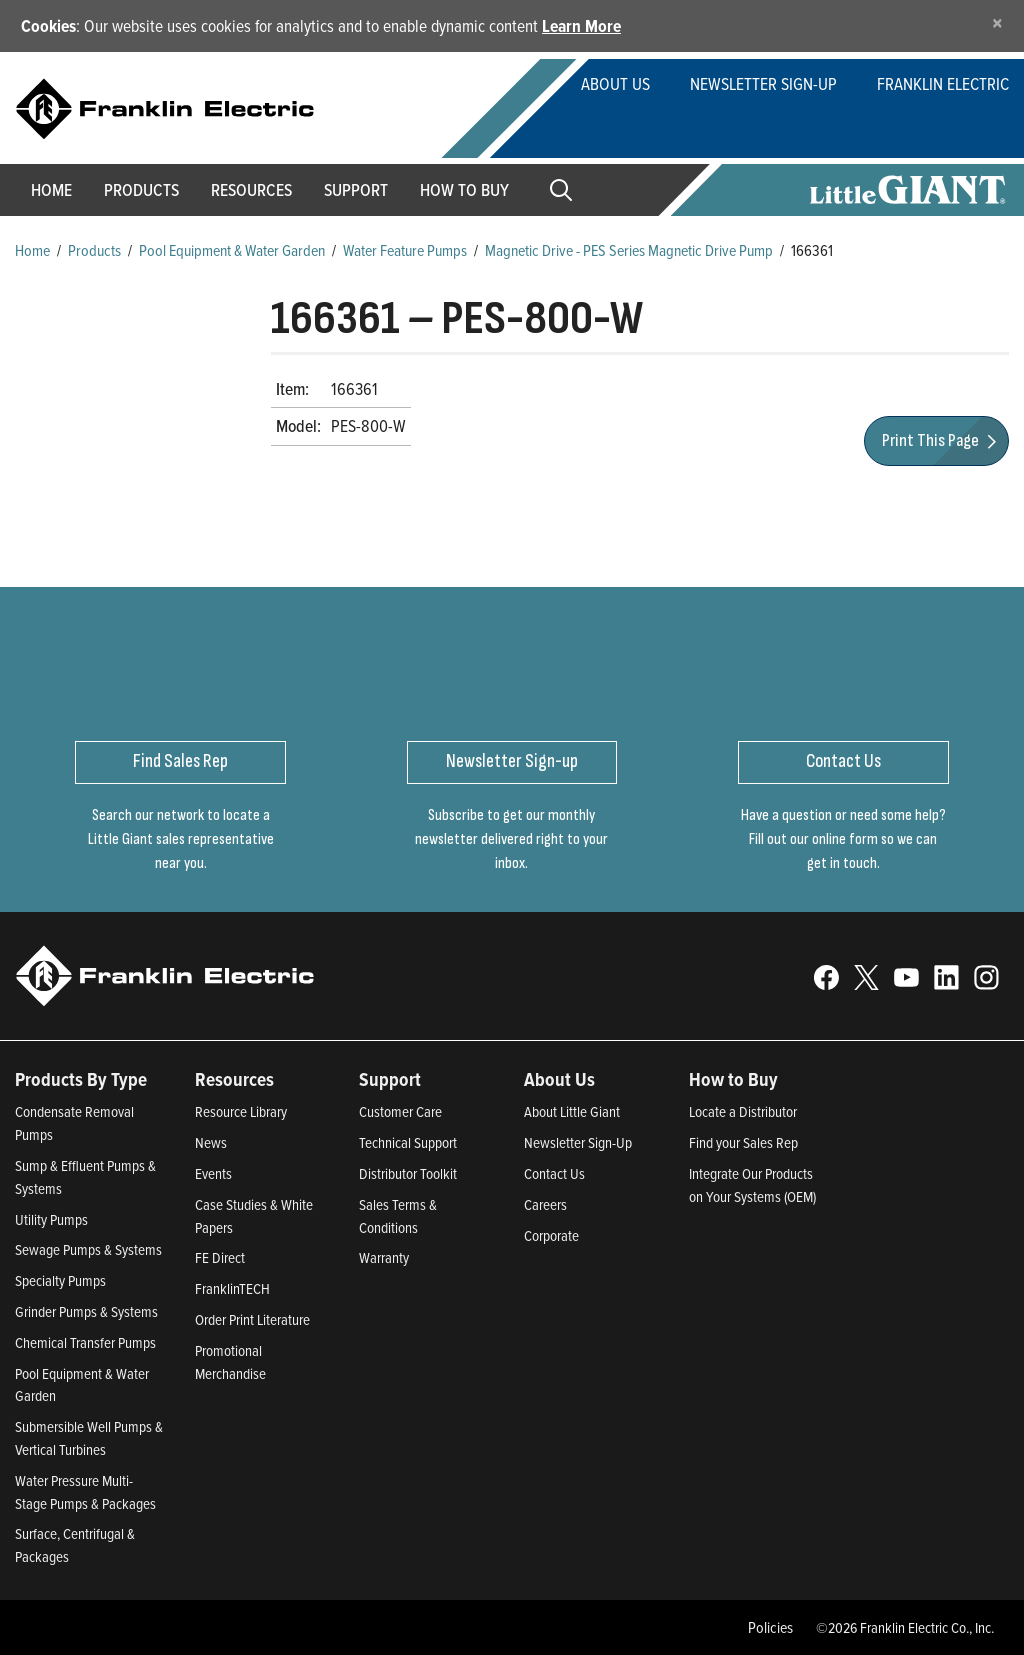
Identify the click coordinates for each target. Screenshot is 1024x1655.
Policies (770, 1627)
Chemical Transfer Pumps (85, 1342)
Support (356, 189)
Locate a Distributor (743, 1111)
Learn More (581, 25)
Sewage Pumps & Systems (88, 1249)
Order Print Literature (252, 1319)
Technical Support (408, 1142)
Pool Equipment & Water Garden (232, 250)
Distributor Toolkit (408, 1173)
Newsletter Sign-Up (763, 83)
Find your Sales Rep (743, 1142)
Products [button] (141, 189)
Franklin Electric (943, 83)
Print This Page (942, 440)
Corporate (551, 1235)
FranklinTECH (232, 1288)
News (211, 1142)
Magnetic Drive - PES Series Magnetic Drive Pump (629, 250)
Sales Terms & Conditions (398, 1216)
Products (94, 250)
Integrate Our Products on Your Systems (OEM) (752, 1185)
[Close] (997, 22)
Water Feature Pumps (405, 250)
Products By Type (81, 1079)
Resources (251, 189)
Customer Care (400, 1111)
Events (213, 1173)
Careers (545, 1204)
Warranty (384, 1257)
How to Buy (464, 189)
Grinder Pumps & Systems (86, 1311)
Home (51, 189)
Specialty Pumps (60, 1280)
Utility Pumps (51, 1219)
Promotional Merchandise (230, 1362)
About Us (615, 83)
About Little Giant (572, 1111)
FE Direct (220, 1257)
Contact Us (554, 1173)
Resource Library (241, 1111)
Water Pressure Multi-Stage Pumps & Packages (85, 1492)
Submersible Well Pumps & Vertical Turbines (89, 1438)
